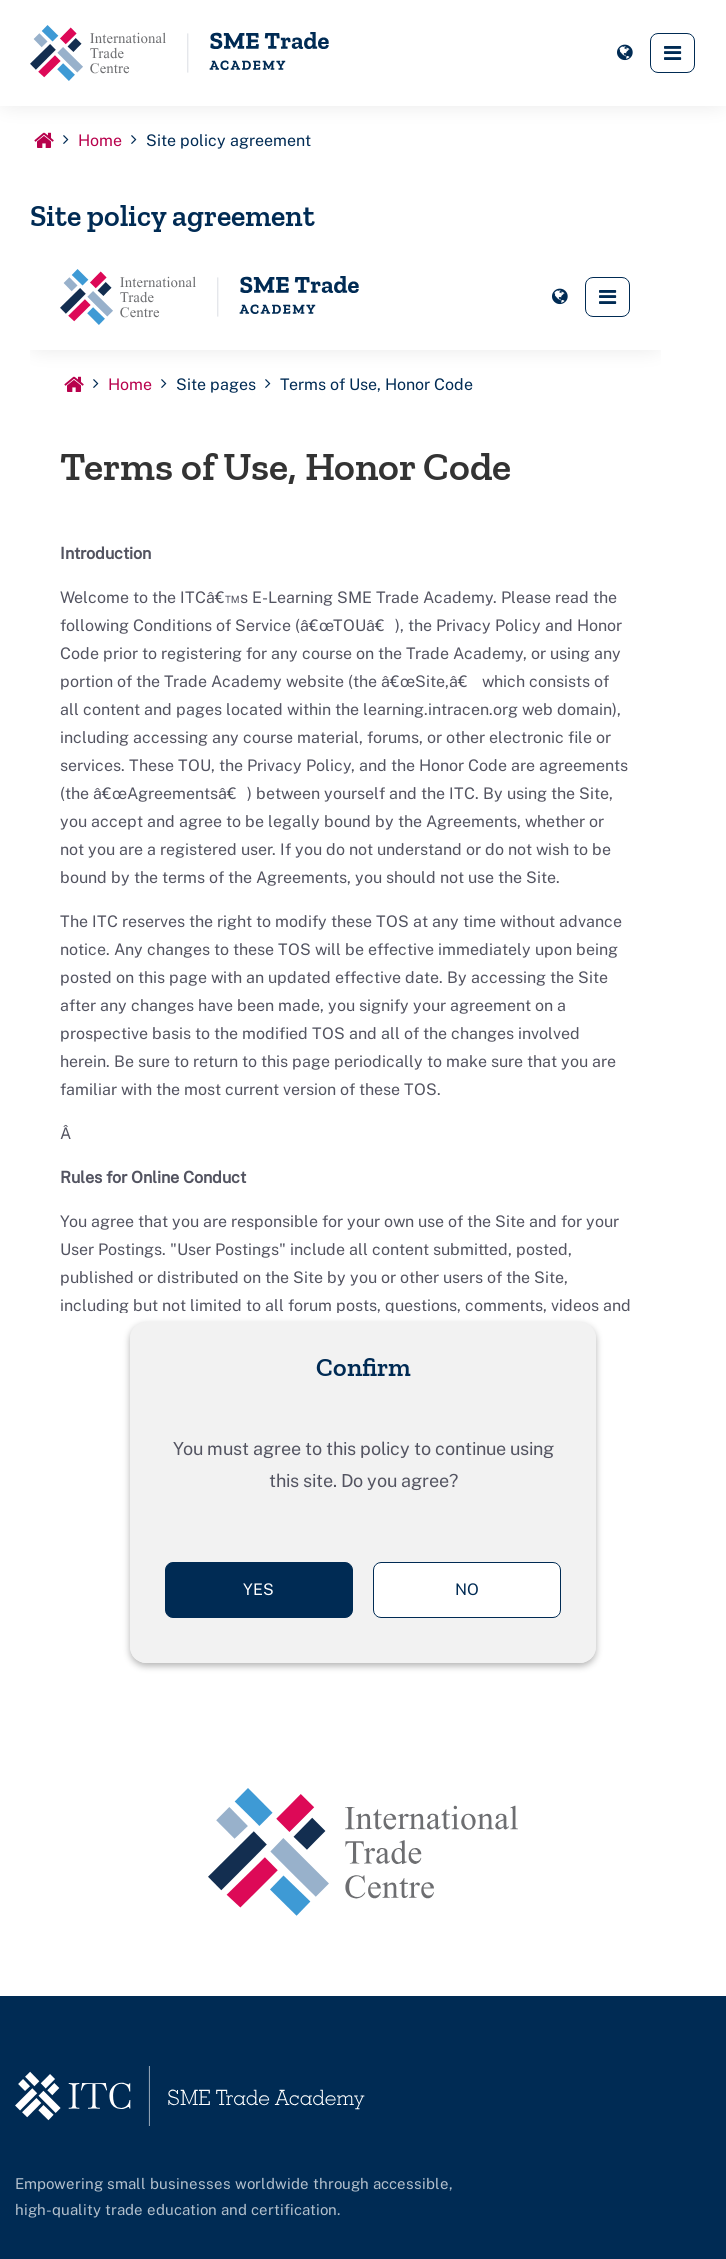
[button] (624, 53)
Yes (258, 1589)
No (467, 1589)
